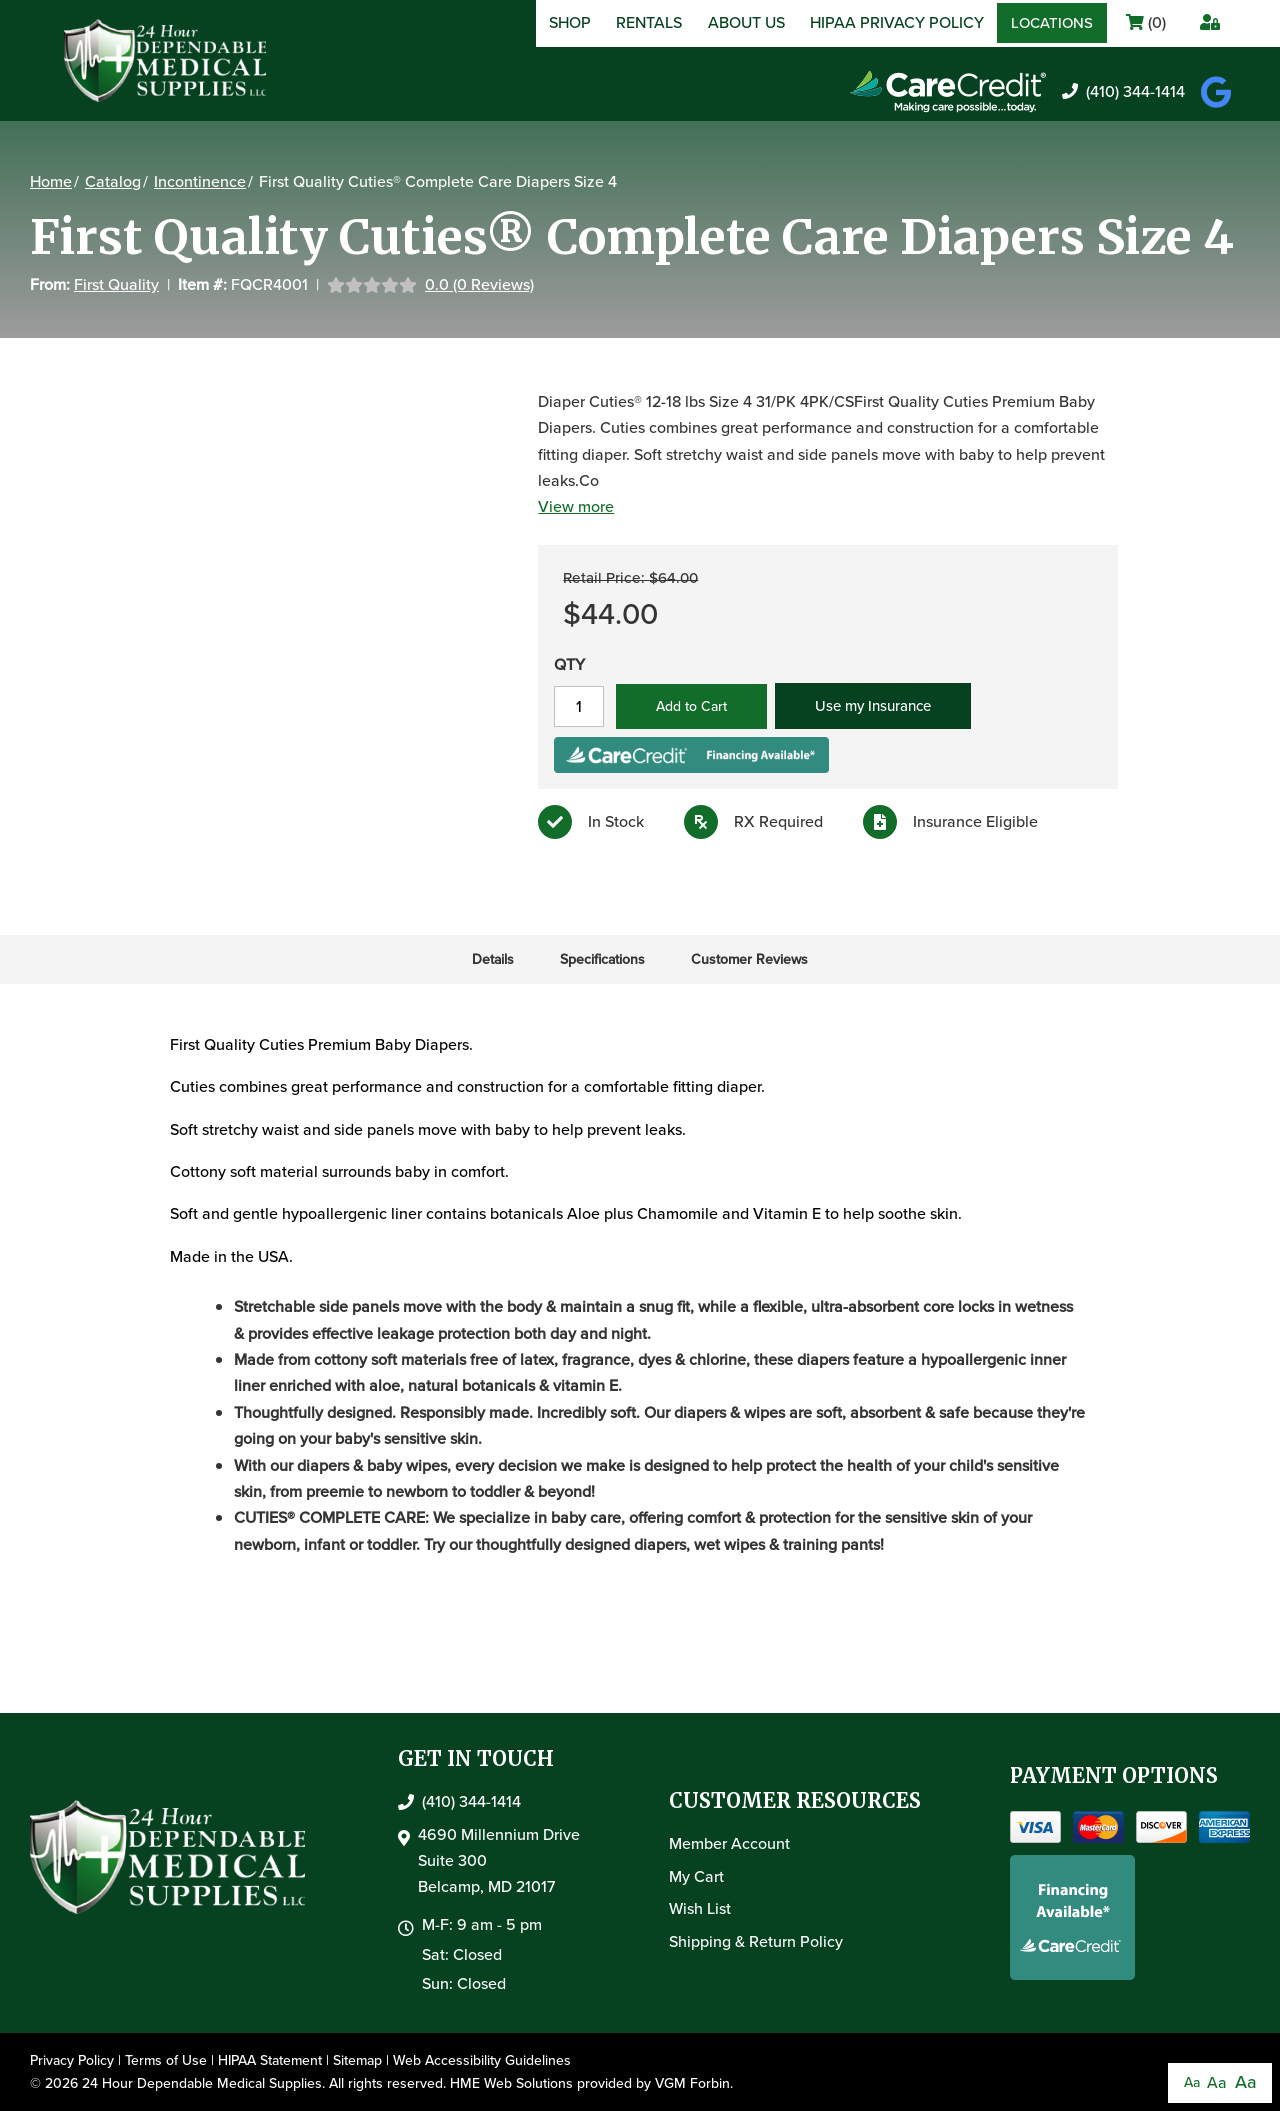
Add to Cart (691, 706)
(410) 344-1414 (1123, 91)
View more (576, 506)
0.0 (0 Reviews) (479, 284)
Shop (570, 22)
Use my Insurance (873, 706)
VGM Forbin (692, 2083)
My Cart (696, 1876)
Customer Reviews (749, 959)
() (1146, 22)
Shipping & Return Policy (756, 1941)
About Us (746, 22)
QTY (569, 664)
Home (51, 181)
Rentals (649, 22)
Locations (1052, 23)
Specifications (602, 959)
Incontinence (200, 181)
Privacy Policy (72, 2060)
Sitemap (357, 2060)
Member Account (729, 1843)
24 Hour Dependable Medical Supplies (202, 2083)
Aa (1192, 2082)
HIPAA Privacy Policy (897, 22)
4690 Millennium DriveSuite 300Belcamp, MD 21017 (499, 1861)
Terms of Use (166, 2060)
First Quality (116, 284)
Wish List (700, 1908)
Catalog (113, 181)
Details (493, 959)
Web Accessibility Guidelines (482, 2060)
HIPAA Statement (270, 2060)
